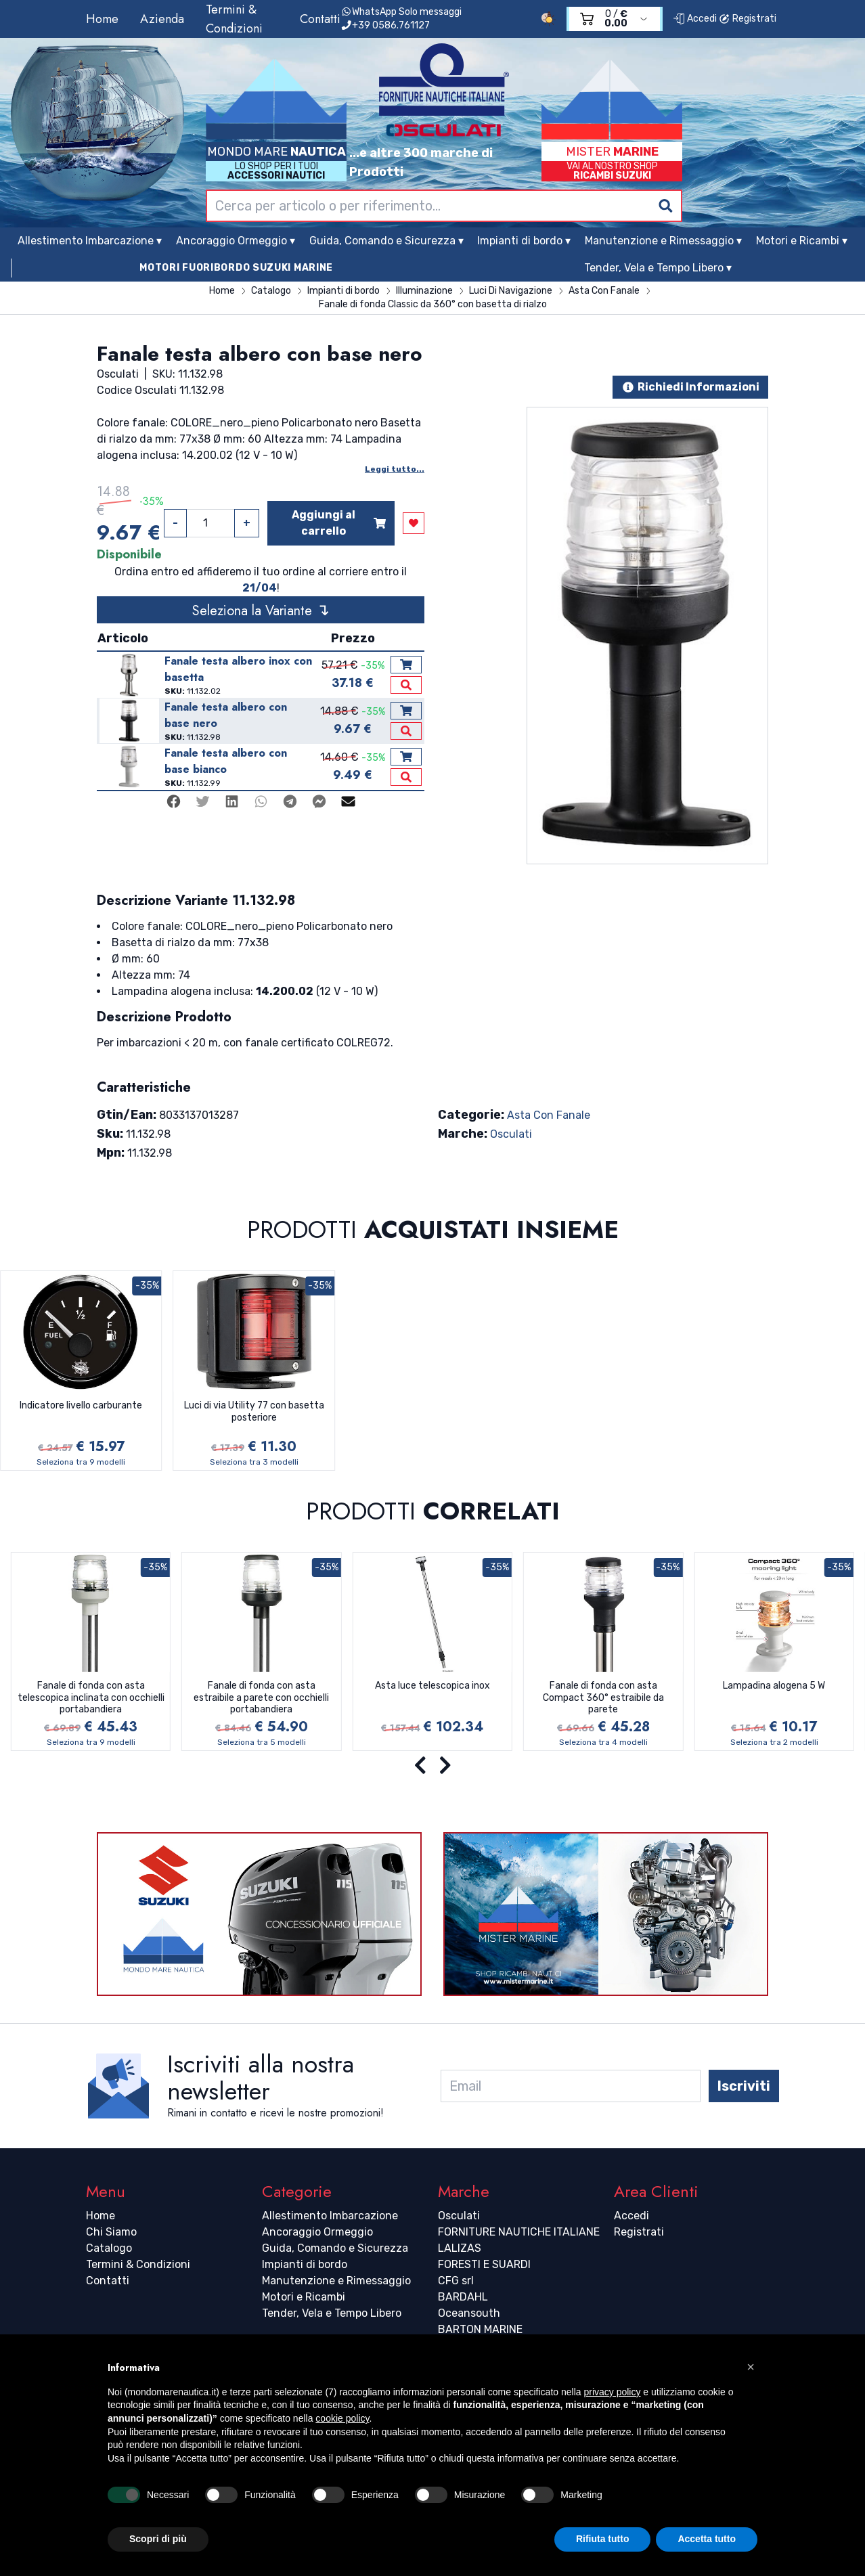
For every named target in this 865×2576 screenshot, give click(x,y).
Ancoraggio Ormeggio (317, 2231)
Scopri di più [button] (158, 2538)
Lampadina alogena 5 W (774, 1685)
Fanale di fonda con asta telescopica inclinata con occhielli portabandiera (91, 1697)
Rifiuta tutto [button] (602, 2538)
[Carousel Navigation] (432, 1766)
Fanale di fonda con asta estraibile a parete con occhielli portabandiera (261, 1697)
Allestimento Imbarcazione (330, 2215)
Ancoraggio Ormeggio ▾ (235, 240)
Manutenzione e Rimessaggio (336, 2280)
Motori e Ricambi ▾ (801, 240)
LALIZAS (459, 2248)
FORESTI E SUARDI (484, 2264)
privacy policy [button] (611, 2391)
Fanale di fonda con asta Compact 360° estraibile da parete (603, 1697)
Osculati (511, 1134)
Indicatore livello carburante (81, 1405)
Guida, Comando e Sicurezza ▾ (386, 240)
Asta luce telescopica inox (432, 1685)
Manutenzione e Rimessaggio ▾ (663, 240)
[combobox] (444, 206)
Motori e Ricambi (303, 2296)
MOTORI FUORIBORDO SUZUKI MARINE (236, 267)
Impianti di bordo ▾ (524, 240)
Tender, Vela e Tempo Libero (331, 2313)
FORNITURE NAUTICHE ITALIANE (519, 2231)
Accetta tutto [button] (707, 2538)
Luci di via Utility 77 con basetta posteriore (254, 1411)
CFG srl (456, 2280)
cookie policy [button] (342, 2418)
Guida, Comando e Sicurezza (335, 2248)
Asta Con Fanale (548, 1115)
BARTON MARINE (480, 2329)
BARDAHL (463, 2296)
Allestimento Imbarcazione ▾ (90, 240)
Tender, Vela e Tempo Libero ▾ (658, 267)
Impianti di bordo (304, 2264)
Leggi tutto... (394, 469)
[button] (750, 2367)
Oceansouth (469, 2313)
